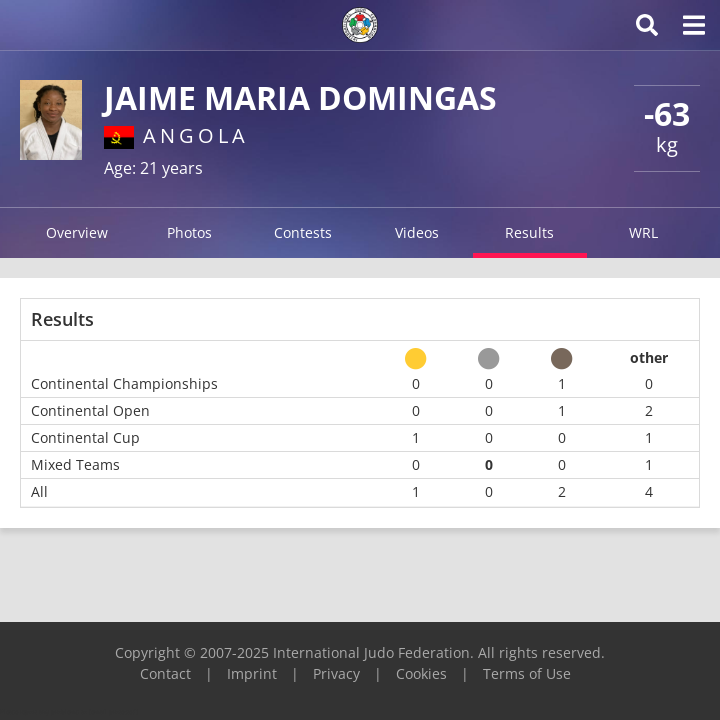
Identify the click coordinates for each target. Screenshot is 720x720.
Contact (165, 673)
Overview (77, 232)
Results (529, 232)
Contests (303, 232)
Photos (189, 232)
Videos (417, 232)
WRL (643, 232)
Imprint (252, 673)
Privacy (336, 673)
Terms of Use (527, 673)
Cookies (421, 673)
